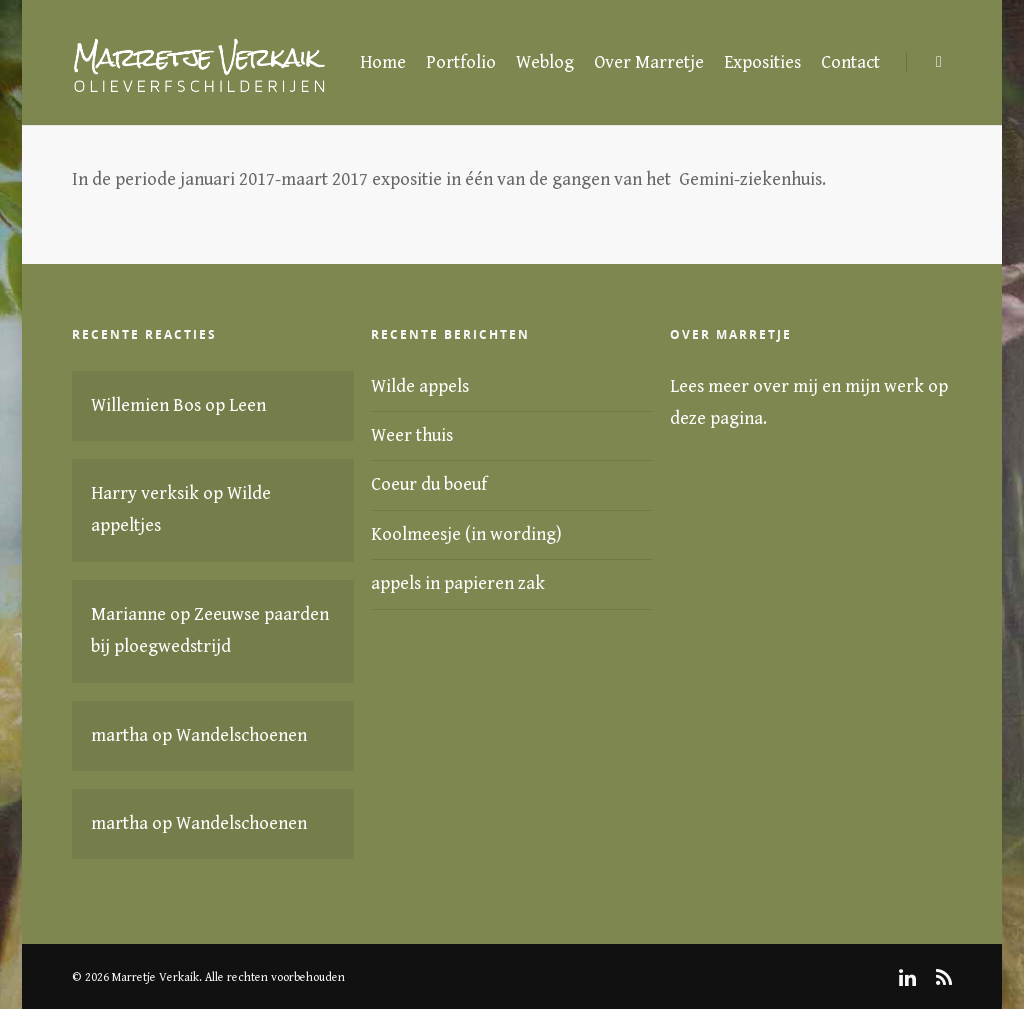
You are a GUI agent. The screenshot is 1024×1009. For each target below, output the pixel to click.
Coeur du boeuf (429, 484)
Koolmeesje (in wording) (466, 534)
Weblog (545, 62)
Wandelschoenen (241, 735)
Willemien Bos (146, 405)
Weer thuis (412, 435)
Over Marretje (649, 62)
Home (383, 62)
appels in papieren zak (458, 583)
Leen (247, 405)
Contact (850, 62)
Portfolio (461, 62)
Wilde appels (420, 386)
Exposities (762, 62)
